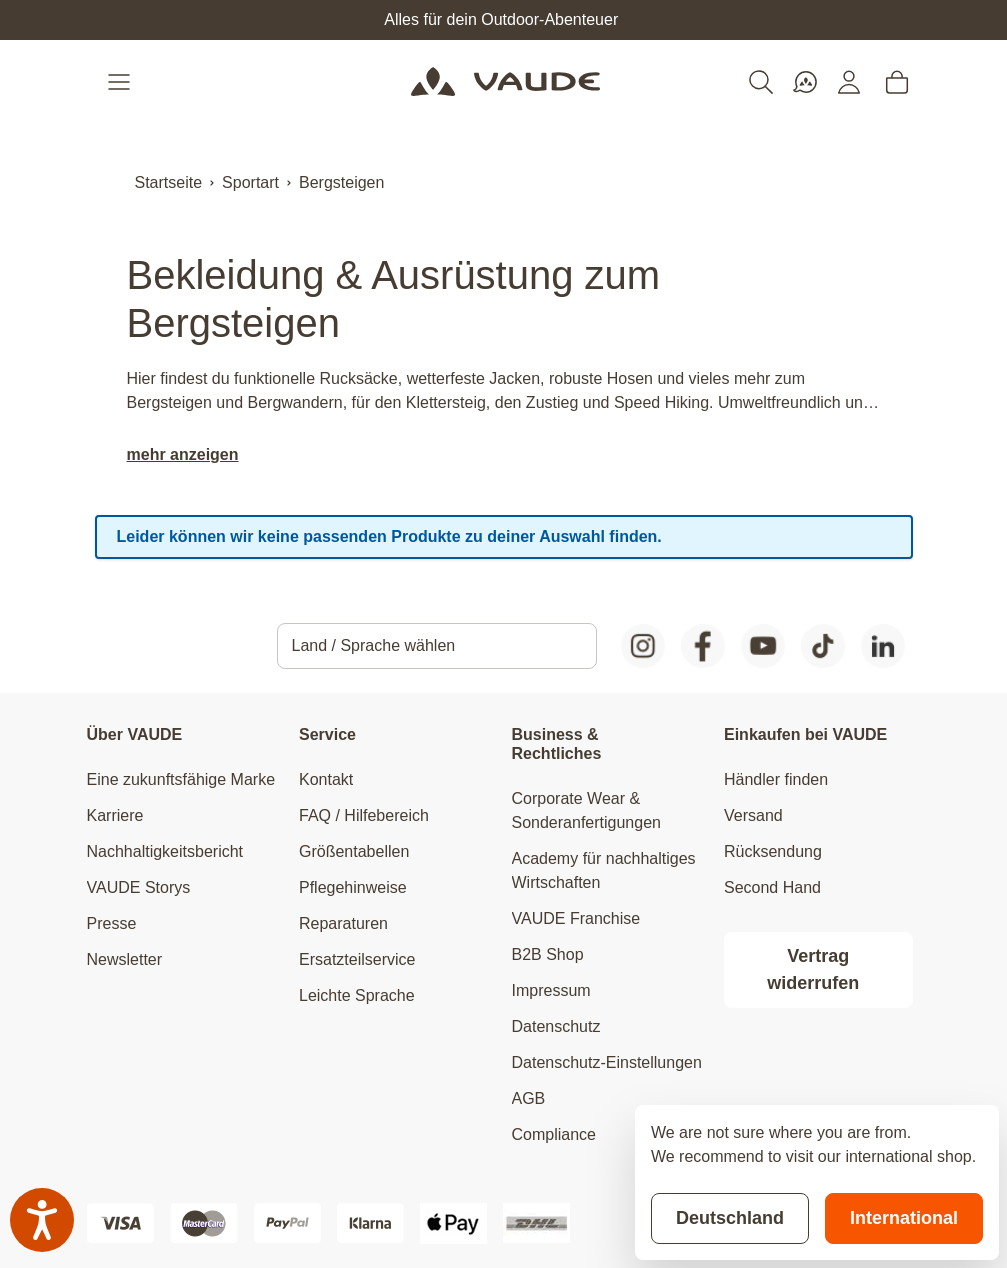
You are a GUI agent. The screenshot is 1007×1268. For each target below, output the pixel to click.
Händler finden (776, 779)
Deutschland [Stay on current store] (730, 1218)
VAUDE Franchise (576, 918)
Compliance (554, 1134)
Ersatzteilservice (357, 959)
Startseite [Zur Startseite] (169, 182)
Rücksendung (773, 851)
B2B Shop (548, 954)
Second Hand (772, 887)
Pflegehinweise (353, 887)
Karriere (115, 815)
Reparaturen (343, 923)
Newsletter (125, 959)
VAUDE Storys (139, 887)
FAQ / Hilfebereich (364, 815)
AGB (529, 1098)
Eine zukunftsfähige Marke (181, 779)
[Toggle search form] (761, 82)
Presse (112, 923)
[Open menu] (121, 82)
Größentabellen (354, 851)
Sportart (250, 182)
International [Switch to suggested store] (904, 1218)
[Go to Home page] (505, 82)
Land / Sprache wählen (374, 645)
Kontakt (326, 779)
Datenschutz (556, 1026)
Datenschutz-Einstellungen (607, 1062)
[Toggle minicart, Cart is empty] (897, 82)
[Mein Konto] (849, 82)
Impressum (551, 990)
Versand (753, 815)
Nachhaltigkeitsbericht (165, 851)
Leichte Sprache (357, 995)
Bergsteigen (341, 182)
